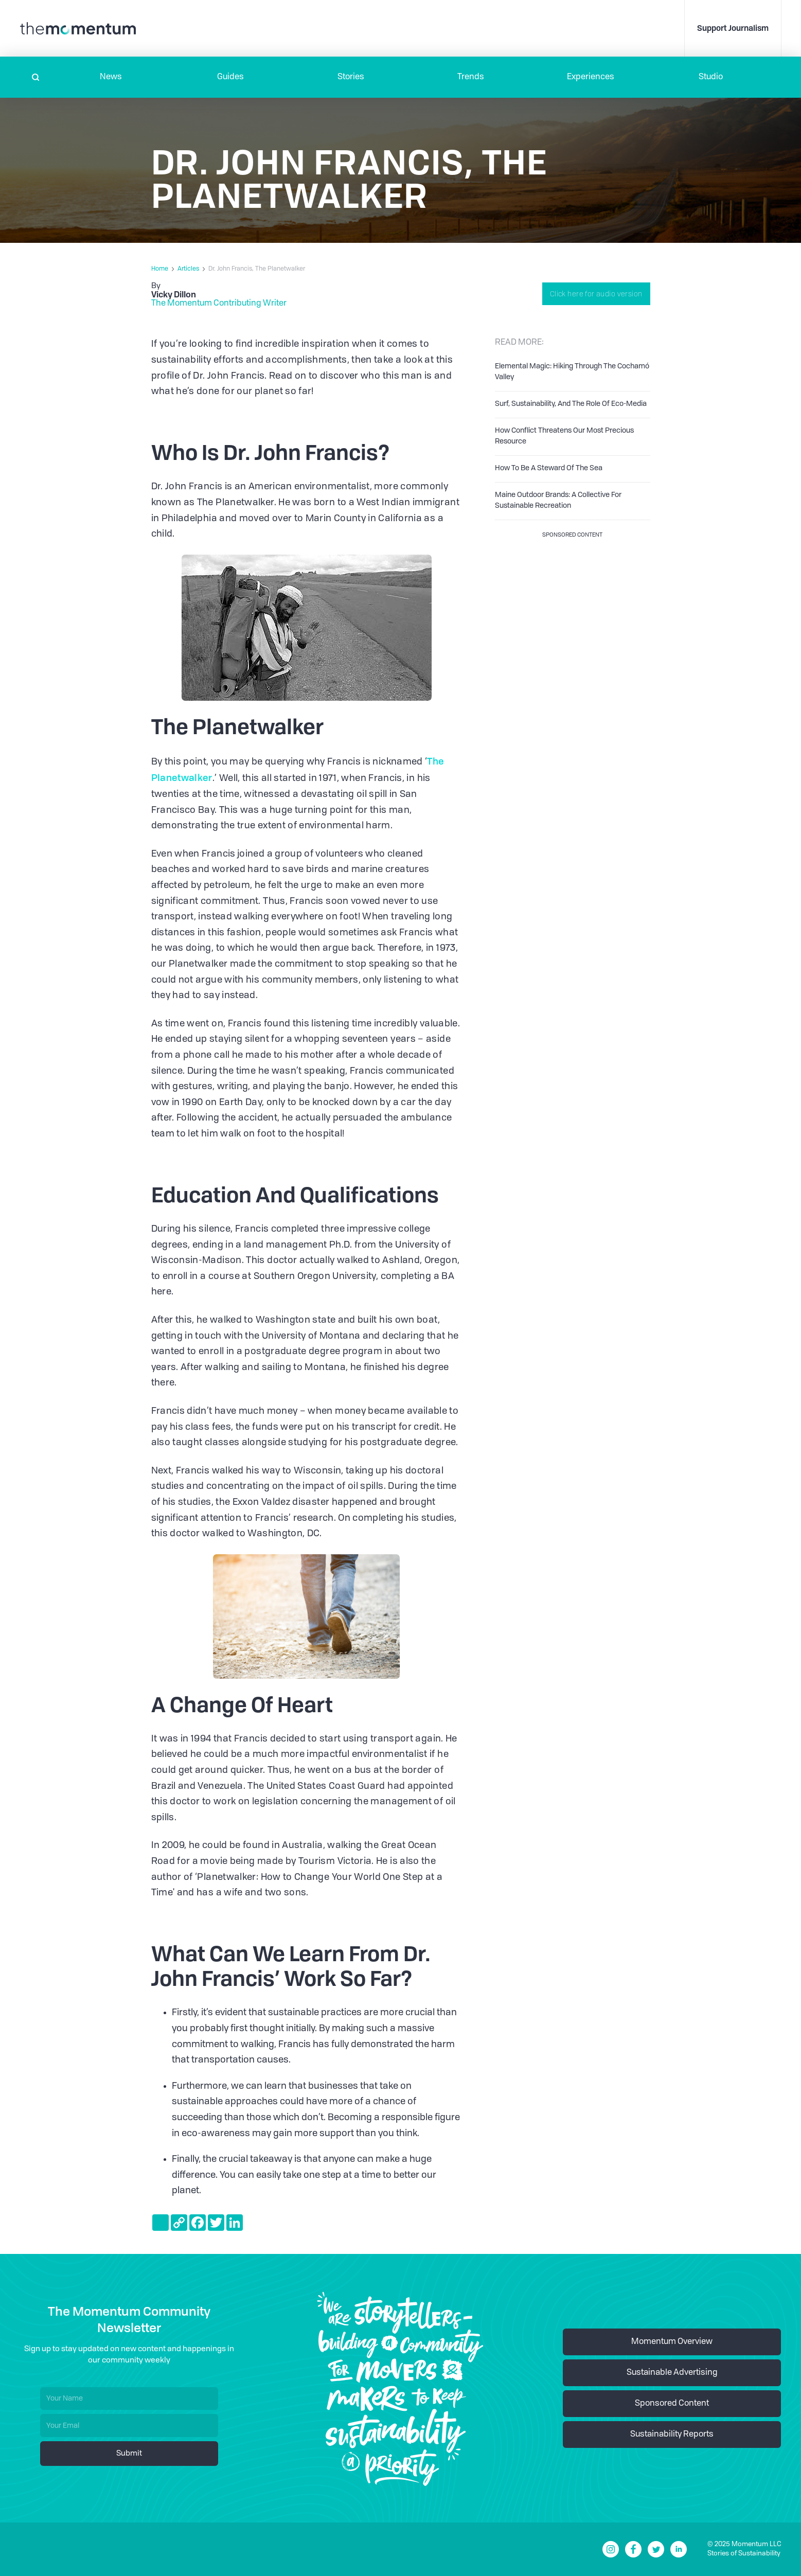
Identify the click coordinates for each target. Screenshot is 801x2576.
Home (159, 269)
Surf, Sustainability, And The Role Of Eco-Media (571, 403)
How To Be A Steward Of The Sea (548, 468)
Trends (470, 77)
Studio (711, 77)
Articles (188, 269)
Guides (230, 77)
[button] (111, 77)
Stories (350, 77)
